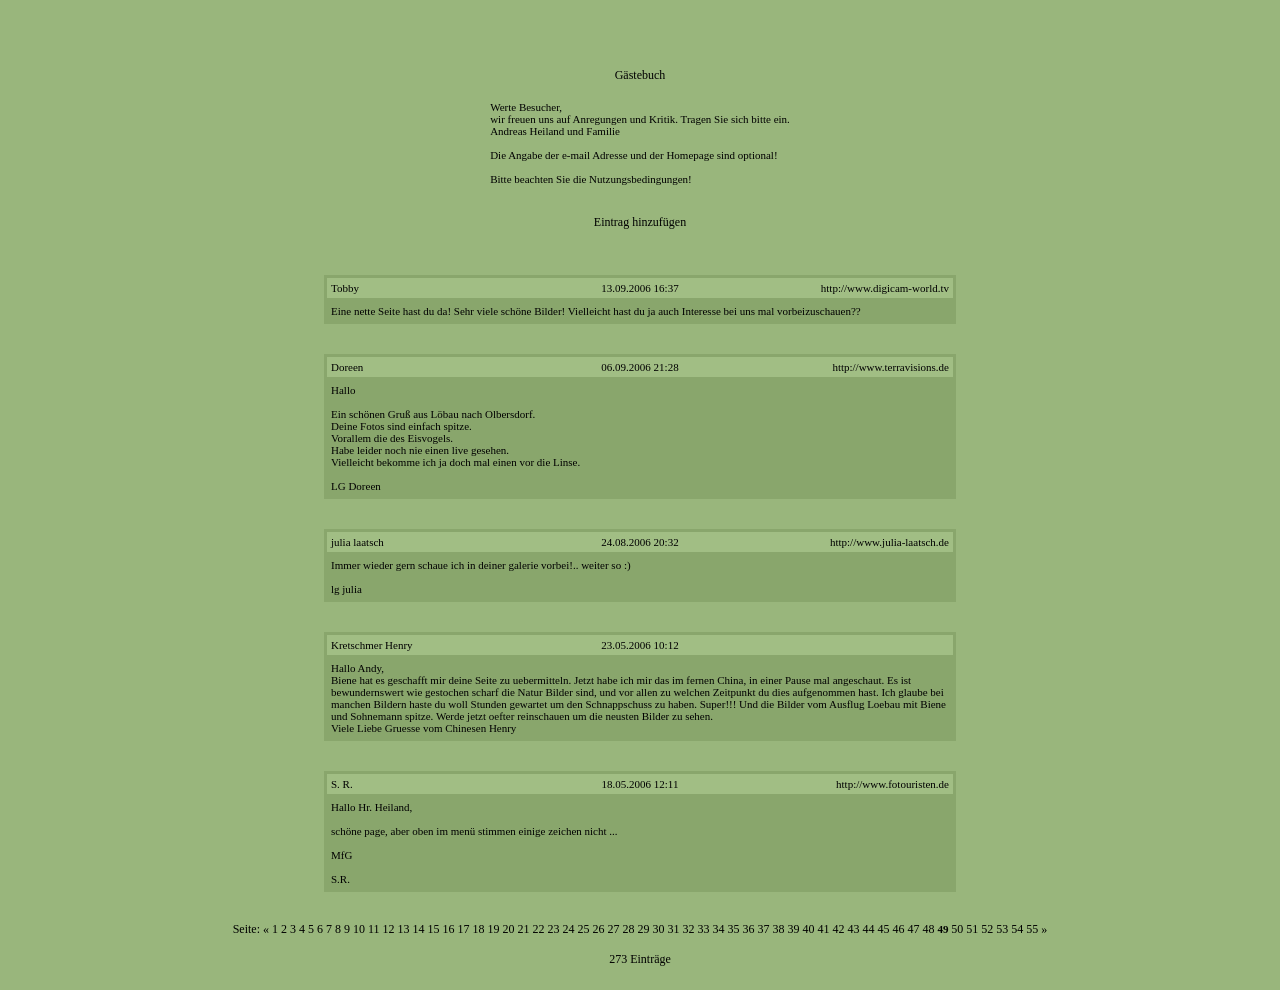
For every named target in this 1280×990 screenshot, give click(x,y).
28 (629, 929)
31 (674, 929)
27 (614, 929)
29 (644, 929)
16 (449, 929)
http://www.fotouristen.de (892, 784)
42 (839, 929)
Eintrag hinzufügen (640, 222)
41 (824, 929)
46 (899, 929)
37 (764, 929)
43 (854, 929)
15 (434, 929)
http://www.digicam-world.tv (885, 288)
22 (539, 929)
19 (494, 929)
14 (419, 929)
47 (914, 929)
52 (987, 929)
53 (1002, 929)
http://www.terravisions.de (890, 367)
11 (374, 929)
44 (869, 929)
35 (734, 929)
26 (599, 929)
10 (359, 929)
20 (509, 929)
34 (719, 929)
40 (809, 929)
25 (584, 929)
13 (404, 929)
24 (569, 929)
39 (794, 929)
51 (972, 929)
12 (389, 929)
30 (659, 929)
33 (704, 929)
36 (749, 929)
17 (464, 929)
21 (524, 929)
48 (929, 929)
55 (1032, 929)
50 (957, 929)
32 (689, 929)
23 (554, 929)
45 (884, 929)
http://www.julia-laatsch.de (889, 542)
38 (779, 929)
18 (479, 929)
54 (1017, 929)
